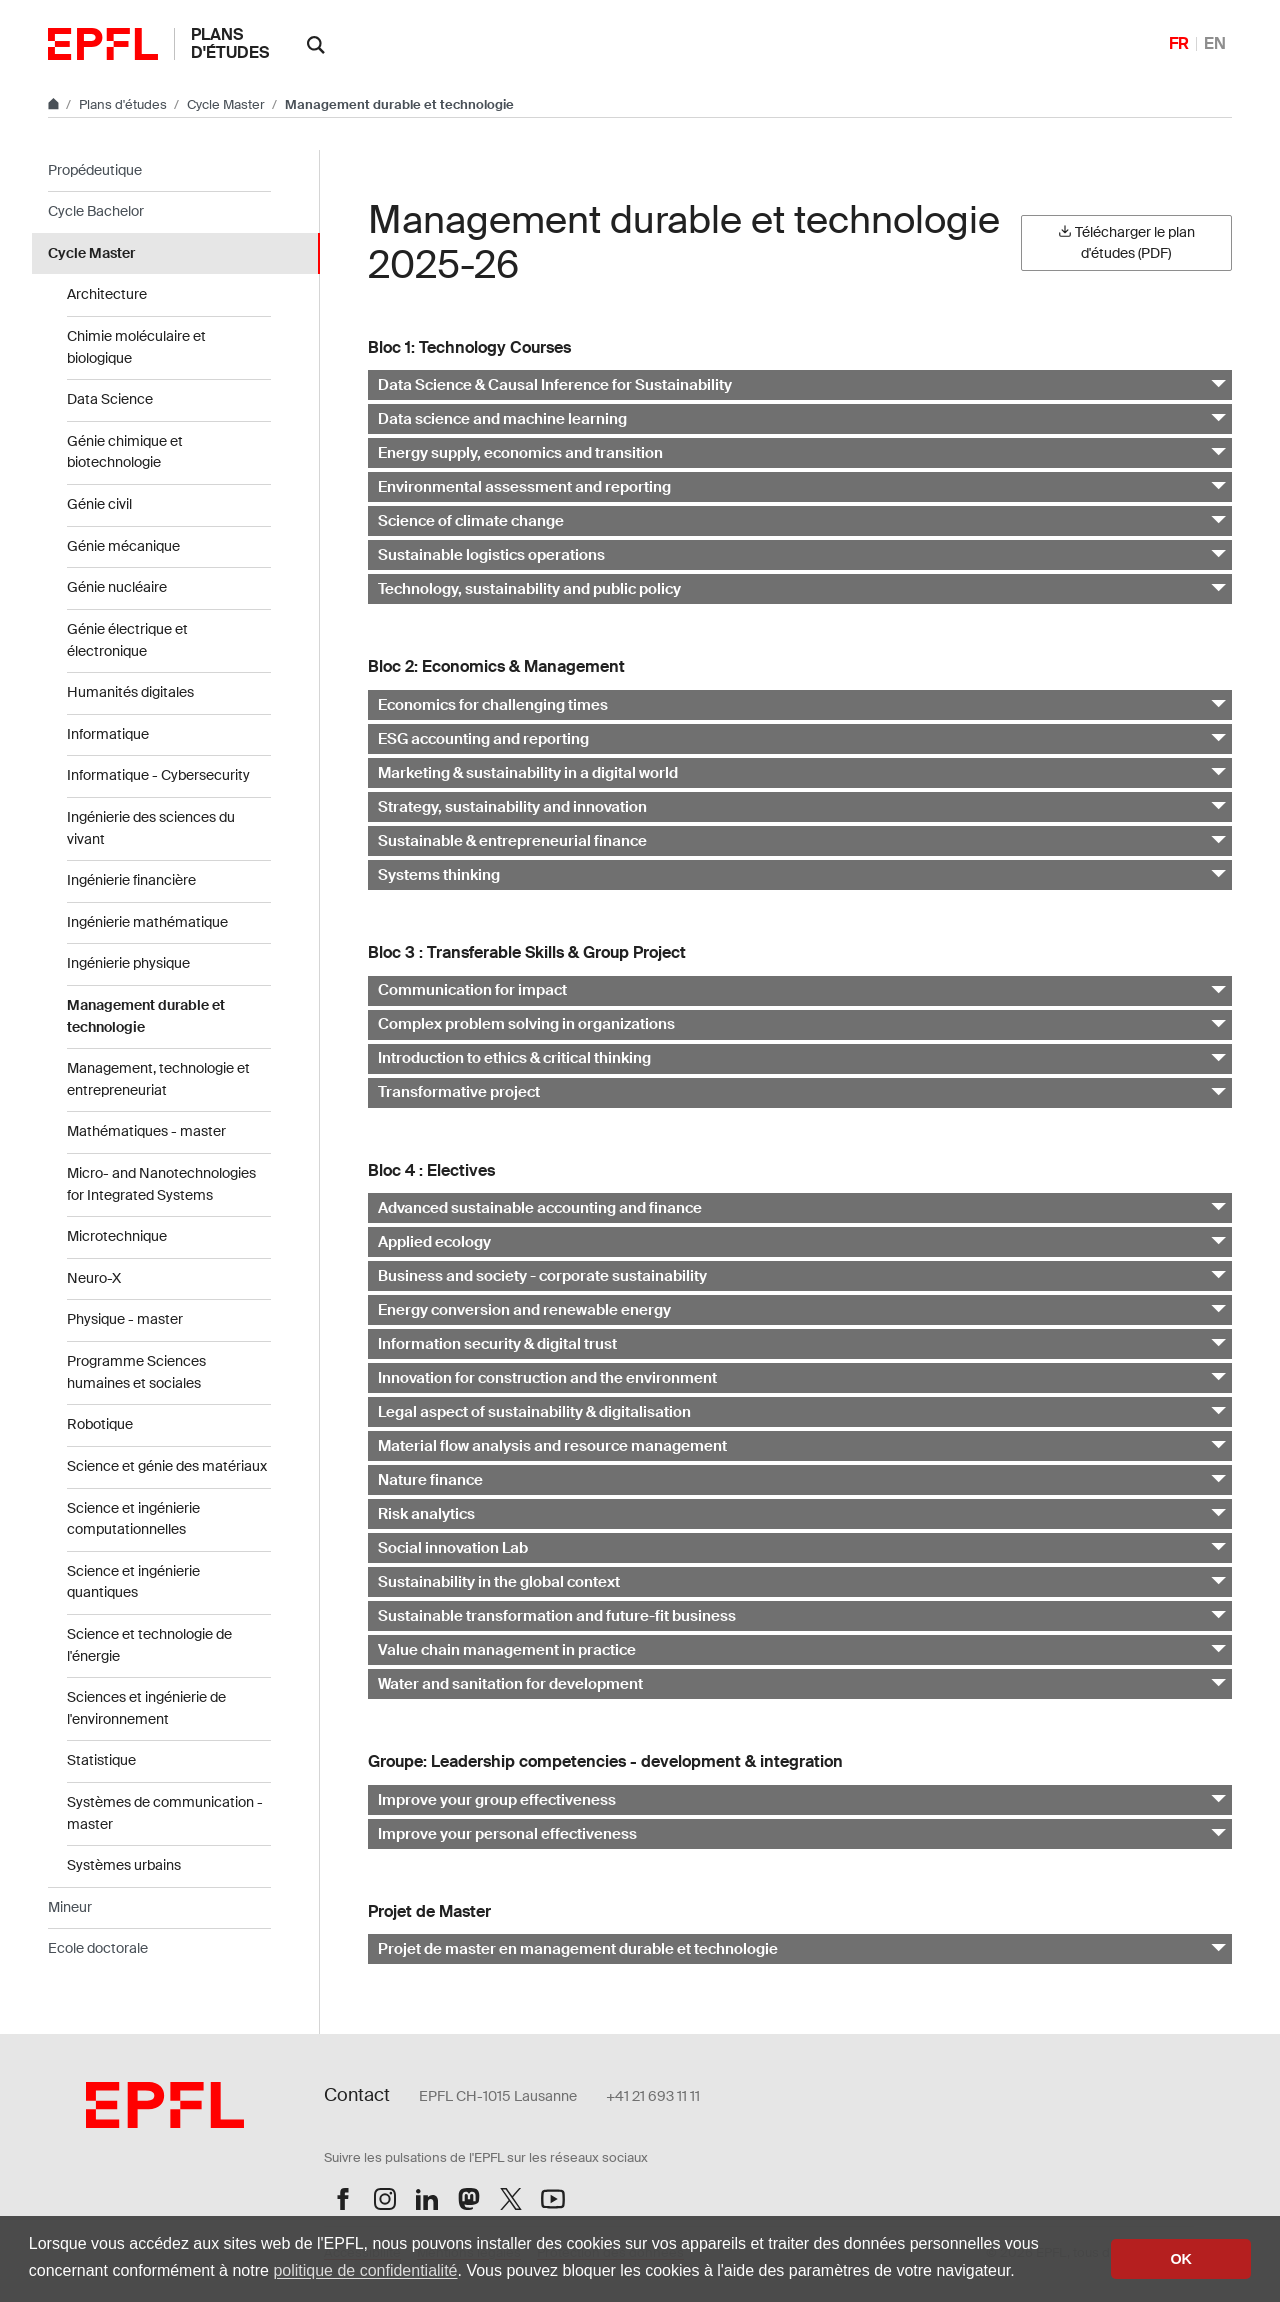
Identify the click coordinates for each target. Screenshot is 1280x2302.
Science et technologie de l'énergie (149, 1645)
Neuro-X (94, 1278)
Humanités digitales (130, 692)
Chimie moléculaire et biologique (136, 347)
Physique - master (125, 1319)
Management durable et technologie (146, 1016)
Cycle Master (227, 104)
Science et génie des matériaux (167, 1466)
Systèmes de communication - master (165, 1813)
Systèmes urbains (124, 1865)
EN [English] (1215, 43)
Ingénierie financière (131, 880)
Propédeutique (95, 170)
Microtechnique (117, 1236)
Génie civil (99, 504)
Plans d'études (230, 43)
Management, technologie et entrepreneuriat (158, 1079)
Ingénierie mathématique (147, 922)
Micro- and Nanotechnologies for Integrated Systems (161, 1184)
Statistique (101, 1760)
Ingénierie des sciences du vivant (151, 828)
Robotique (100, 1424)
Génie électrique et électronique (127, 640)
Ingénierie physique (128, 963)
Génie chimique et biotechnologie (125, 452)
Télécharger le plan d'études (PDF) (1126, 242)
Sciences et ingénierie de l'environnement (146, 1708)
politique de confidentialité (365, 2270)
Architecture (107, 294)
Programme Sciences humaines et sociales (136, 1372)
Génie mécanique (123, 546)
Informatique (108, 734)
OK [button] (1181, 2259)
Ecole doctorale (98, 1948)
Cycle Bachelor (96, 211)
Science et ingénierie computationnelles (133, 1519)
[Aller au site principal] (55, 104)
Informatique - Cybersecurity (158, 775)
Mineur (70, 1907)
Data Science (110, 399)
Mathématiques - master (146, 1131)
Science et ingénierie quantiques (133, 1582)
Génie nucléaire (117, 587)
